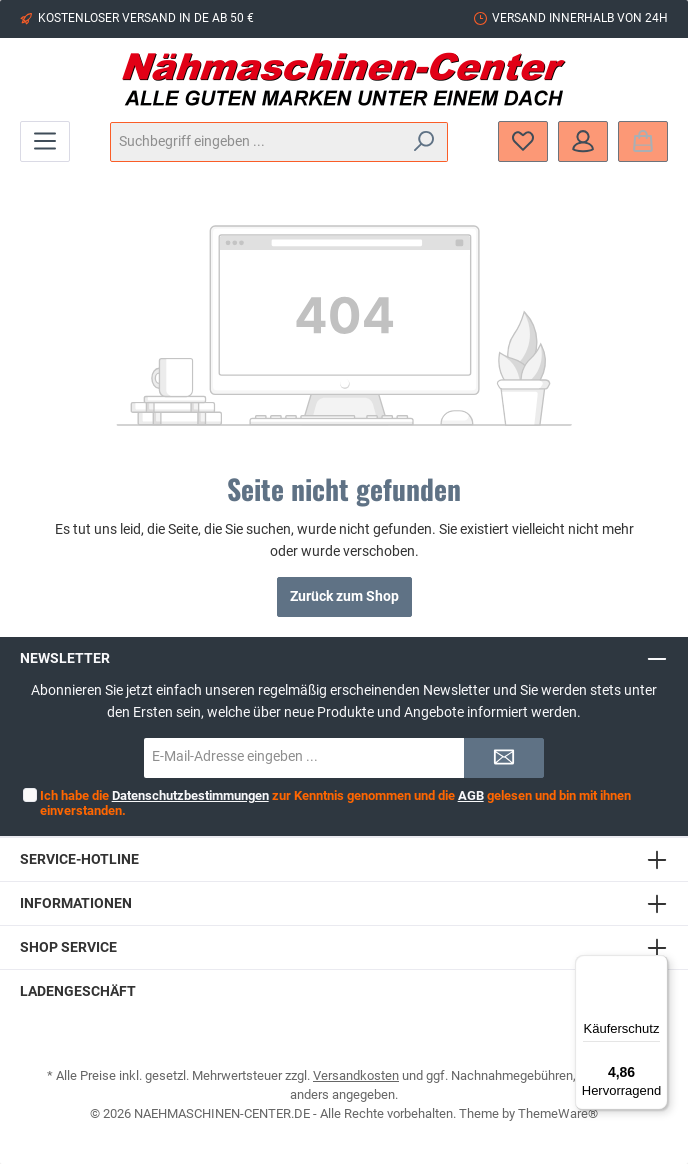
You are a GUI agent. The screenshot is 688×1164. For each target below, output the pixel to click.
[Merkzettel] (523, 141)
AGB (470, 795)
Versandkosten (356, 1075)
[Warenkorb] (643, 141)
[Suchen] (424, 142)
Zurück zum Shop (344, 596)
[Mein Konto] (583, 141)
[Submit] (504, 758)
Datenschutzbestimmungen (189, 795)
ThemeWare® (558, 1113)
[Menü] (45, 141)
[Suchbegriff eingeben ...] (256, 142)
